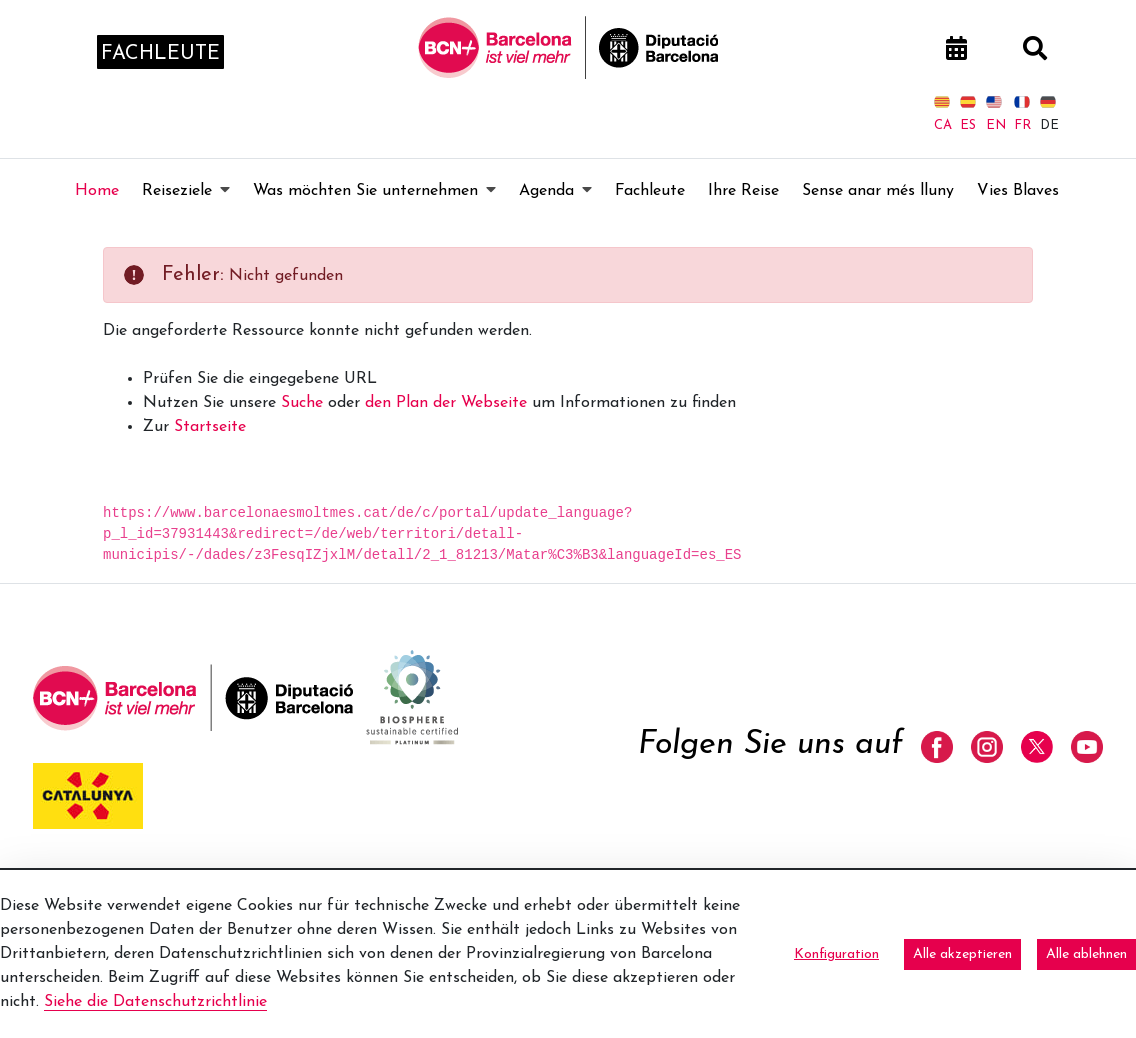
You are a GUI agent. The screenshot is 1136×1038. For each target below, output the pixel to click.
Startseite (210, 427)
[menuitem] (97, 191)
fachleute (160, 54)
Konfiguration (836, 954)
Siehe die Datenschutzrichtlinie (155, 1002)
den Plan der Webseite (446, 403)
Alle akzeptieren (962, 954)
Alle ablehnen (1086, 954)
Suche (302, 403)
